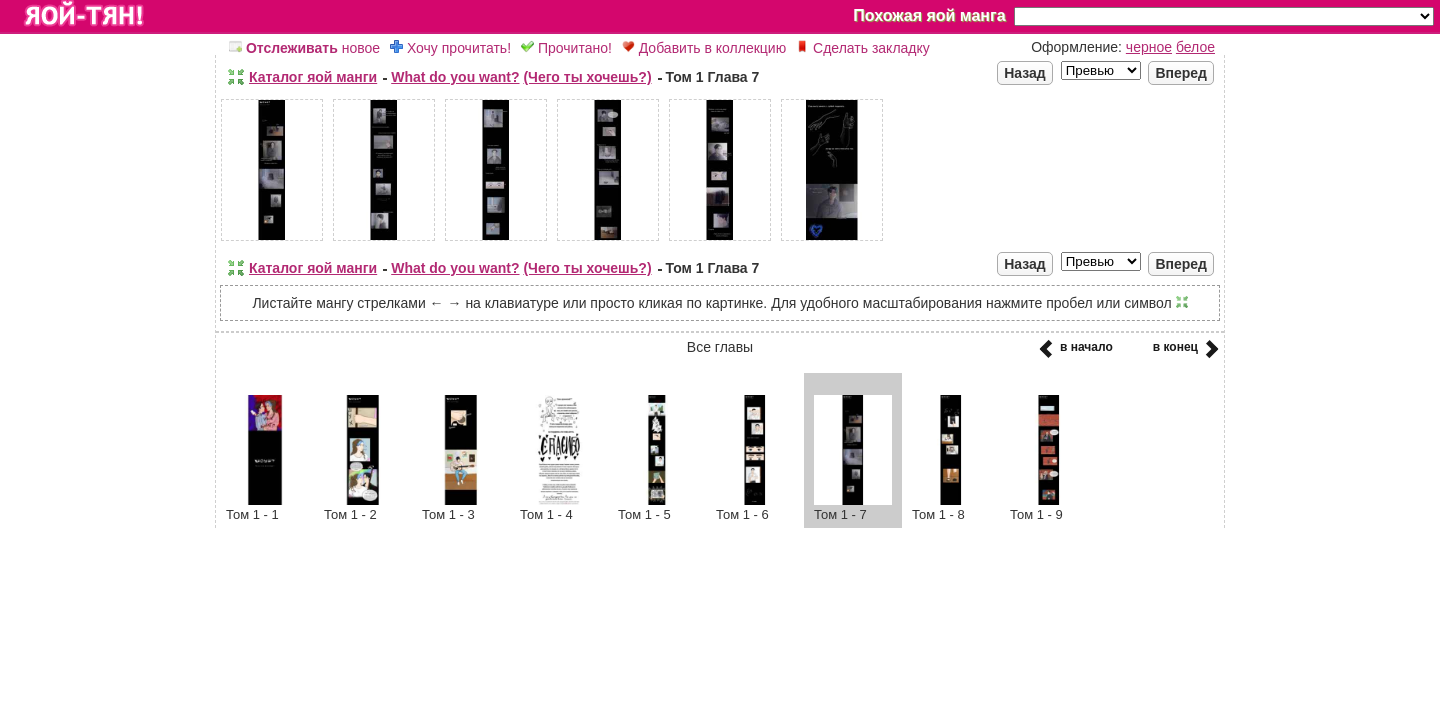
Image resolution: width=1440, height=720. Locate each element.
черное (1149, 47)
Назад (1025, 73)
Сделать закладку (863, 48)
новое (304, 48)
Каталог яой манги (313, 77)
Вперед (1181, 73)
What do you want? (455, 77)
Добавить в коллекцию (704, 48)
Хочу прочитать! (450, 48)
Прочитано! (566, 48)
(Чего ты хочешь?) (587, 77)
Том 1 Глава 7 (713, 77)
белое (1195, 47)
